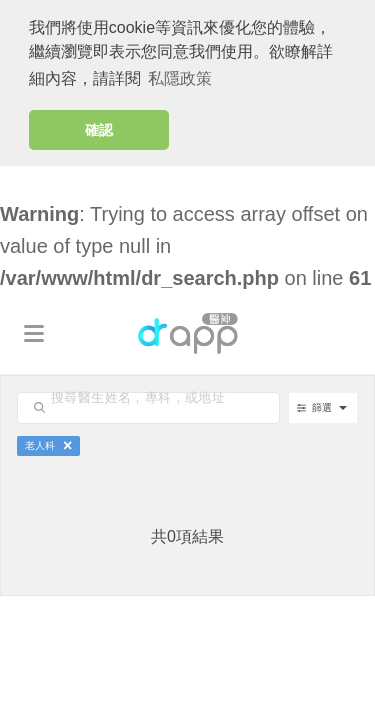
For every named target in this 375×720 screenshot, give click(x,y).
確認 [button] (99, 130)
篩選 (315, 406)
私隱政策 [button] (180, 78)
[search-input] (168, 397)
